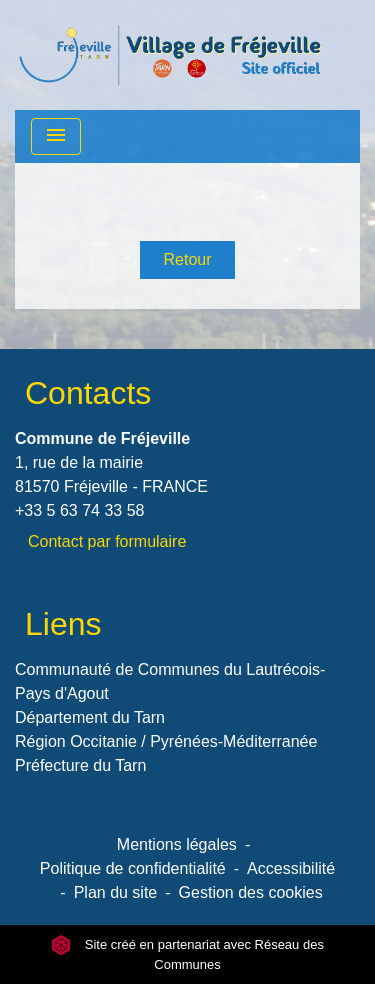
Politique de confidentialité (133, 868)
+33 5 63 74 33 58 (79, 510)
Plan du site (116, 892)
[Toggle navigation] (56, 136)
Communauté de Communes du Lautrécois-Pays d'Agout (170, 681)
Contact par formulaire (107, 541)
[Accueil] (170, 55)
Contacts (88, 393)
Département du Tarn (90, 717)
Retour (187, 259)
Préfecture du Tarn (80, 765)
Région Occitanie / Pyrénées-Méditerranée (166, 741)
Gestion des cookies (251, 892)
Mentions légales (177, 844)
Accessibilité (291, 868)
